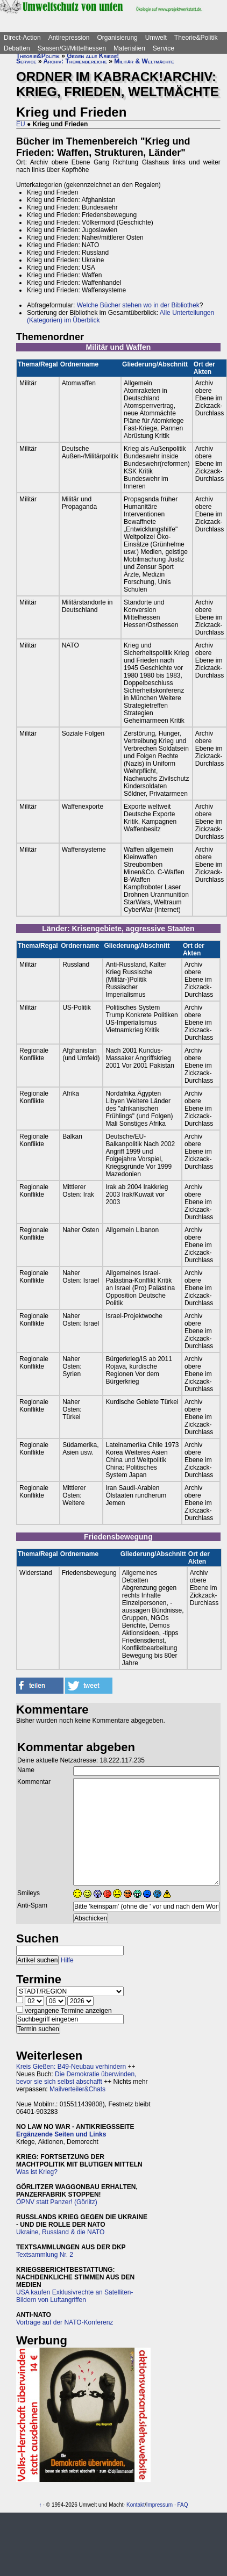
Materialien (129, 48)
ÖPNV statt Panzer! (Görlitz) (56, 2202)
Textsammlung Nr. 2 (44, 2254)
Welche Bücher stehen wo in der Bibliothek (138, 305)
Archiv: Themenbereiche (75, 61)
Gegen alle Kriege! (93, 56)
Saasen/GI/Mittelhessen (72, 48)
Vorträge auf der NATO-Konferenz (64, 2322)
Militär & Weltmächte (144, 61)
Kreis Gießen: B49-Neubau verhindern (71, 2066)
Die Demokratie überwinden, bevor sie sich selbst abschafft (76, 2077)
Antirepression (69, 37)
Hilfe (67, 1960)
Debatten (17, 48)
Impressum (159, 2505)
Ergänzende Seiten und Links (61, 2134)
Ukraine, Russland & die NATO (60, 2232)
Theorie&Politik (196, 37)
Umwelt (156, 37)
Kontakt (135, 2505)
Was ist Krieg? (37, 2172)
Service (163, 48)
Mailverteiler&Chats (77, 2089)
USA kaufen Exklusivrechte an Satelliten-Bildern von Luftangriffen (74, 2296)
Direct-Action (22, 37)
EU (20, 124)
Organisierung (117, 37)
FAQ (182, 2505)
